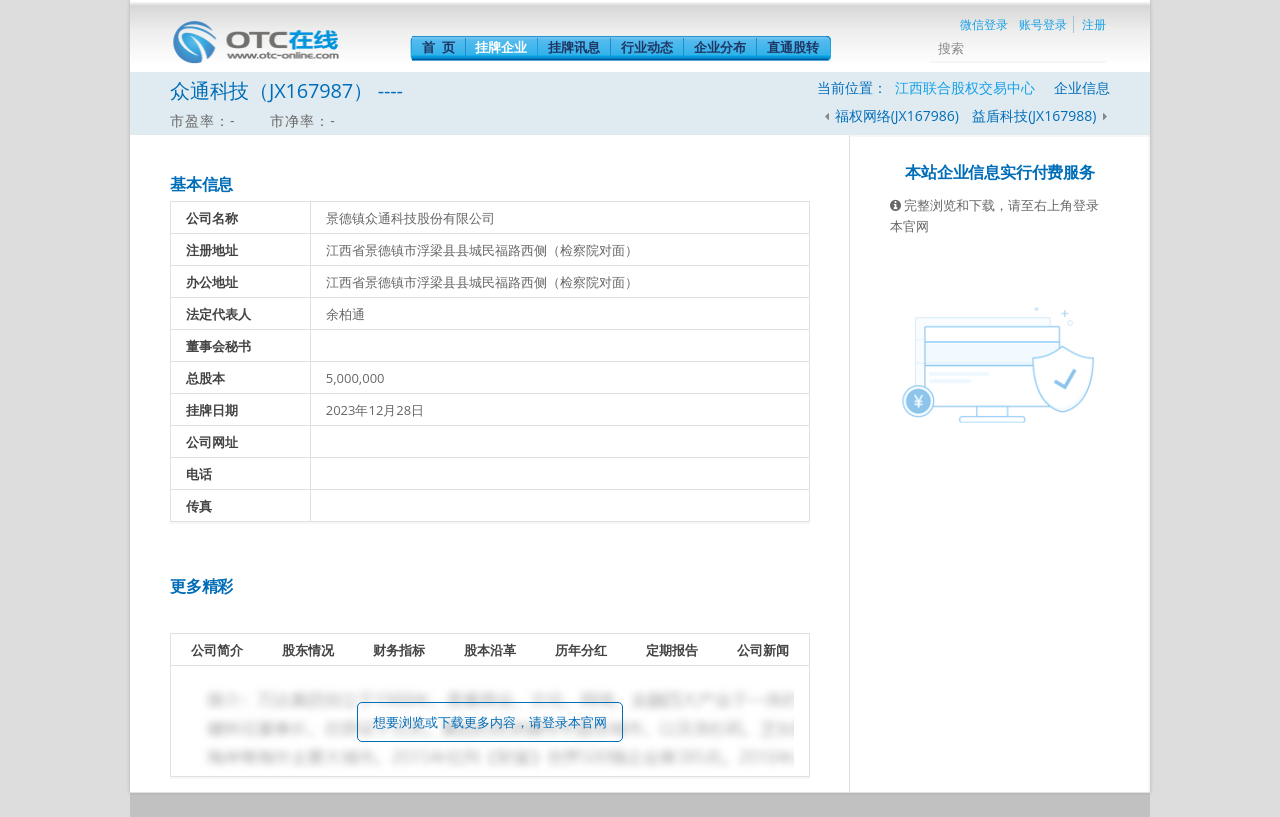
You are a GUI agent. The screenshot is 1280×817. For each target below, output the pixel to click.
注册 (1094, 24)
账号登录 (1043, 24)
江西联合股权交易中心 (965, 87)
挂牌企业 (501, 47)
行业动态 (647, 47)
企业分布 (720, 47)
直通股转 (793, 47)
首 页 (438, 47)
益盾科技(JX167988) (1036, 115)
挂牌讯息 (574, 47)
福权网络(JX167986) (897, 115)
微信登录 (984, 24)
